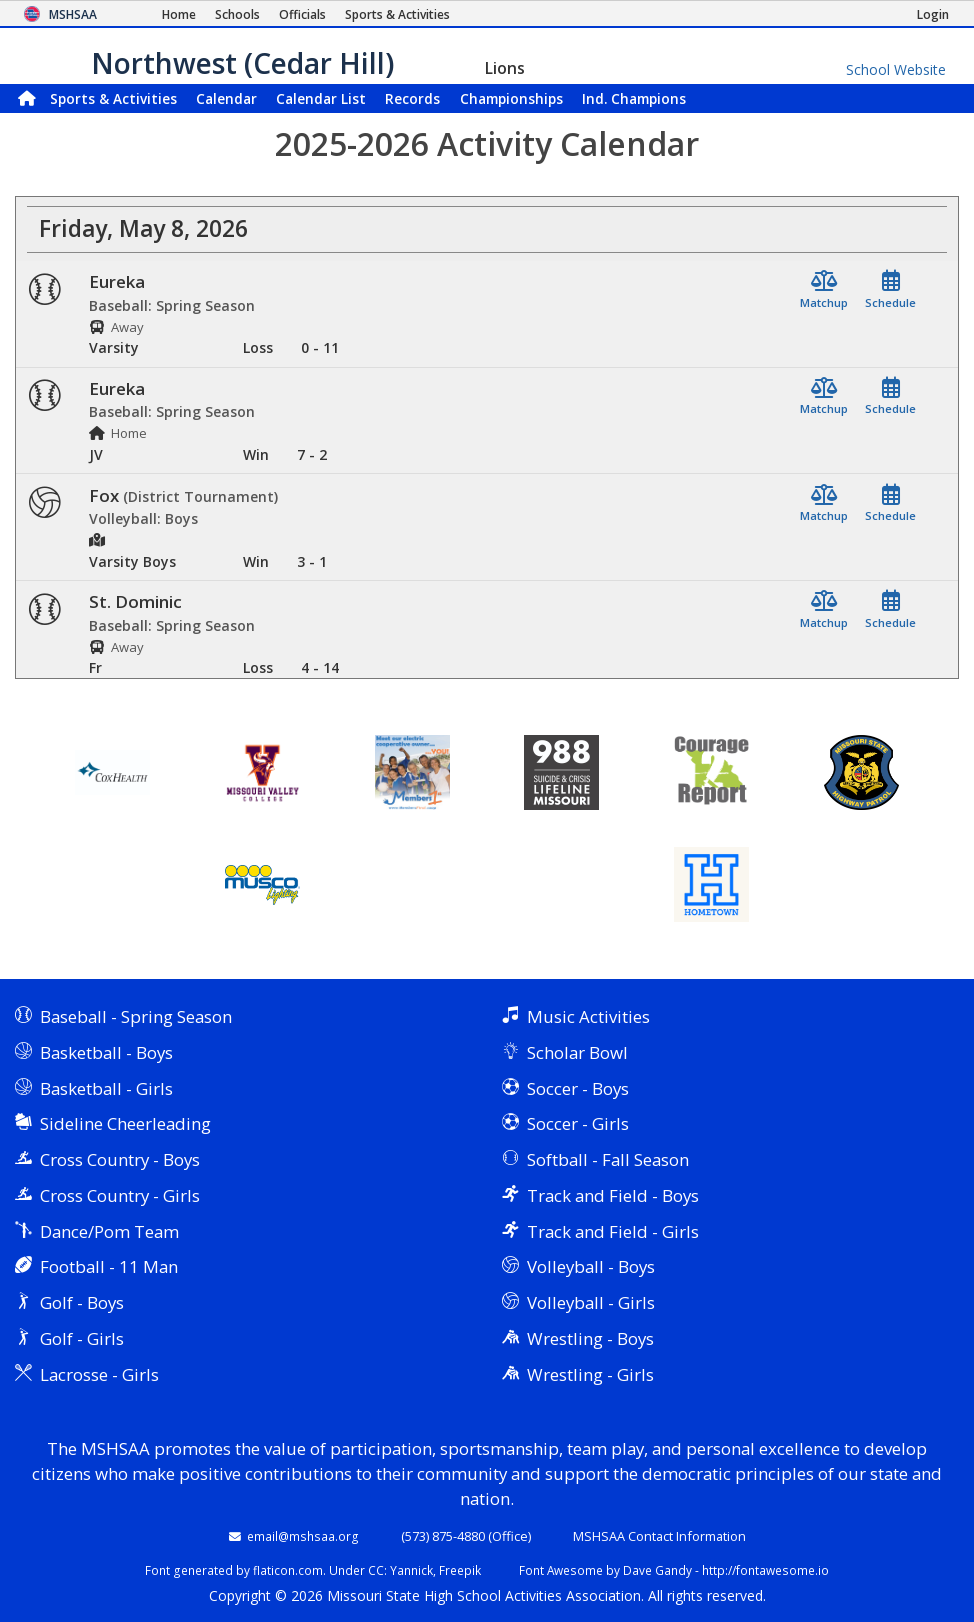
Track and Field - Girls (613, 1231)
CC (376, 1570)
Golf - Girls (82, 1338)
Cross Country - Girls (120, 1195)
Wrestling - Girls (590, 1374)
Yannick (411, 1570)
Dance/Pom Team (109, 1231)
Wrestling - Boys (590, 1338)
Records (412, 98)
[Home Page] (179, 14)
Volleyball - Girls (591, 1302)
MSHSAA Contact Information (659, 1536)
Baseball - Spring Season (136, 1016)
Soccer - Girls (578, 1123)
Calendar (226, 98)
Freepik (460, 1570)
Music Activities (588, 1016)
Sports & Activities (113, 98)
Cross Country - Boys (120, 1159)
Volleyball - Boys (591, 1266)
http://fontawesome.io (765, 1570)
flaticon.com (288, 1570)
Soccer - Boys (578, 1088)
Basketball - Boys (106, 1052)
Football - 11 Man (109, 1266)
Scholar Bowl (577, 1052)
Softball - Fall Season (608, 1159)
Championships (511, 98)
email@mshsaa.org (303, 1536)
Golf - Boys (82, 1302)
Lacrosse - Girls (99, 1374)
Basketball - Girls (106, 1088)
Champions (634, 98)
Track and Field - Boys (613, 1195)
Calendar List (321, 98)
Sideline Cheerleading (125, 1123)
